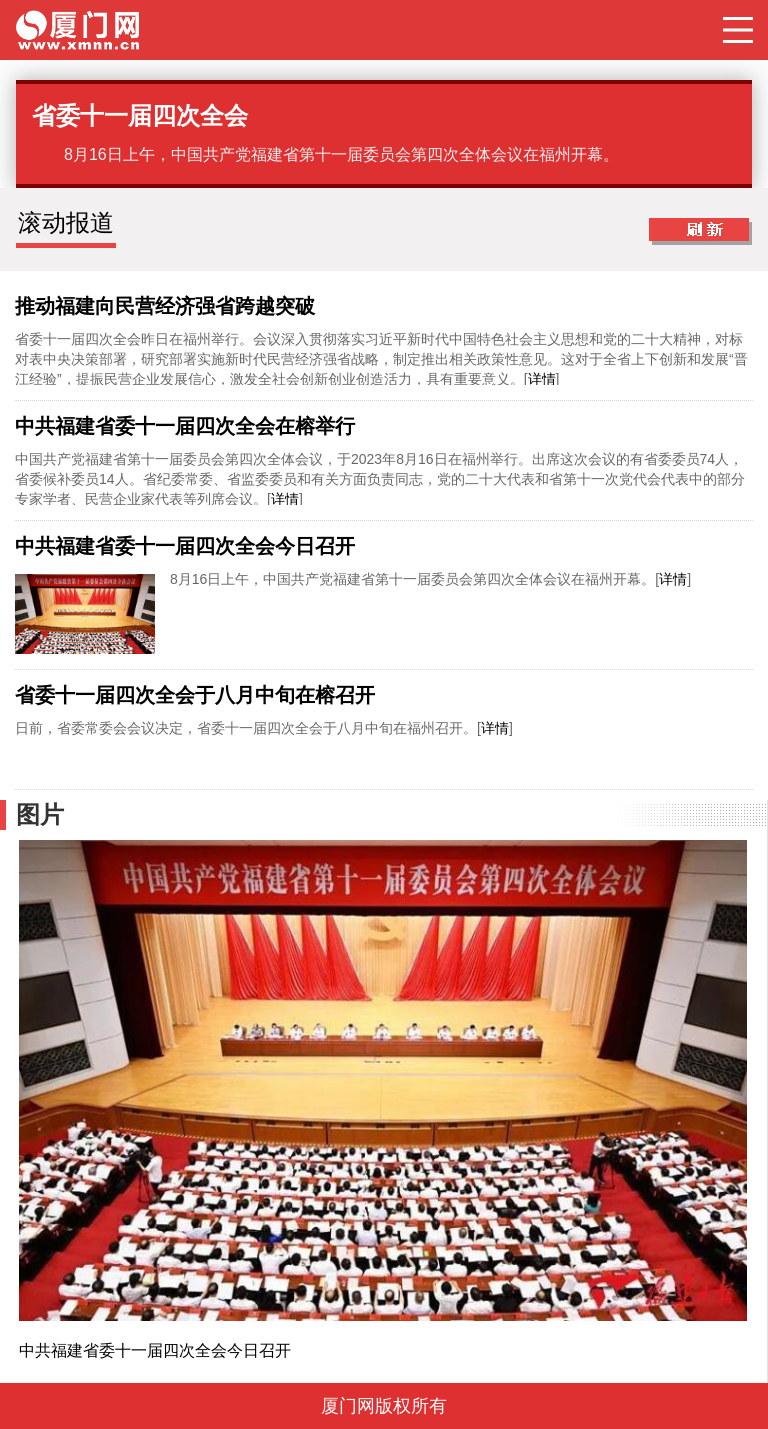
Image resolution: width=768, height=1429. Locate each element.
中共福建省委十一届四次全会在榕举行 (185, 426)
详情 (542, 379)
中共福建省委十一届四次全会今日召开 (185, 546)
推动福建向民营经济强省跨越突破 (165, 306)
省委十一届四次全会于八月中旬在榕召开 (195, 695)
